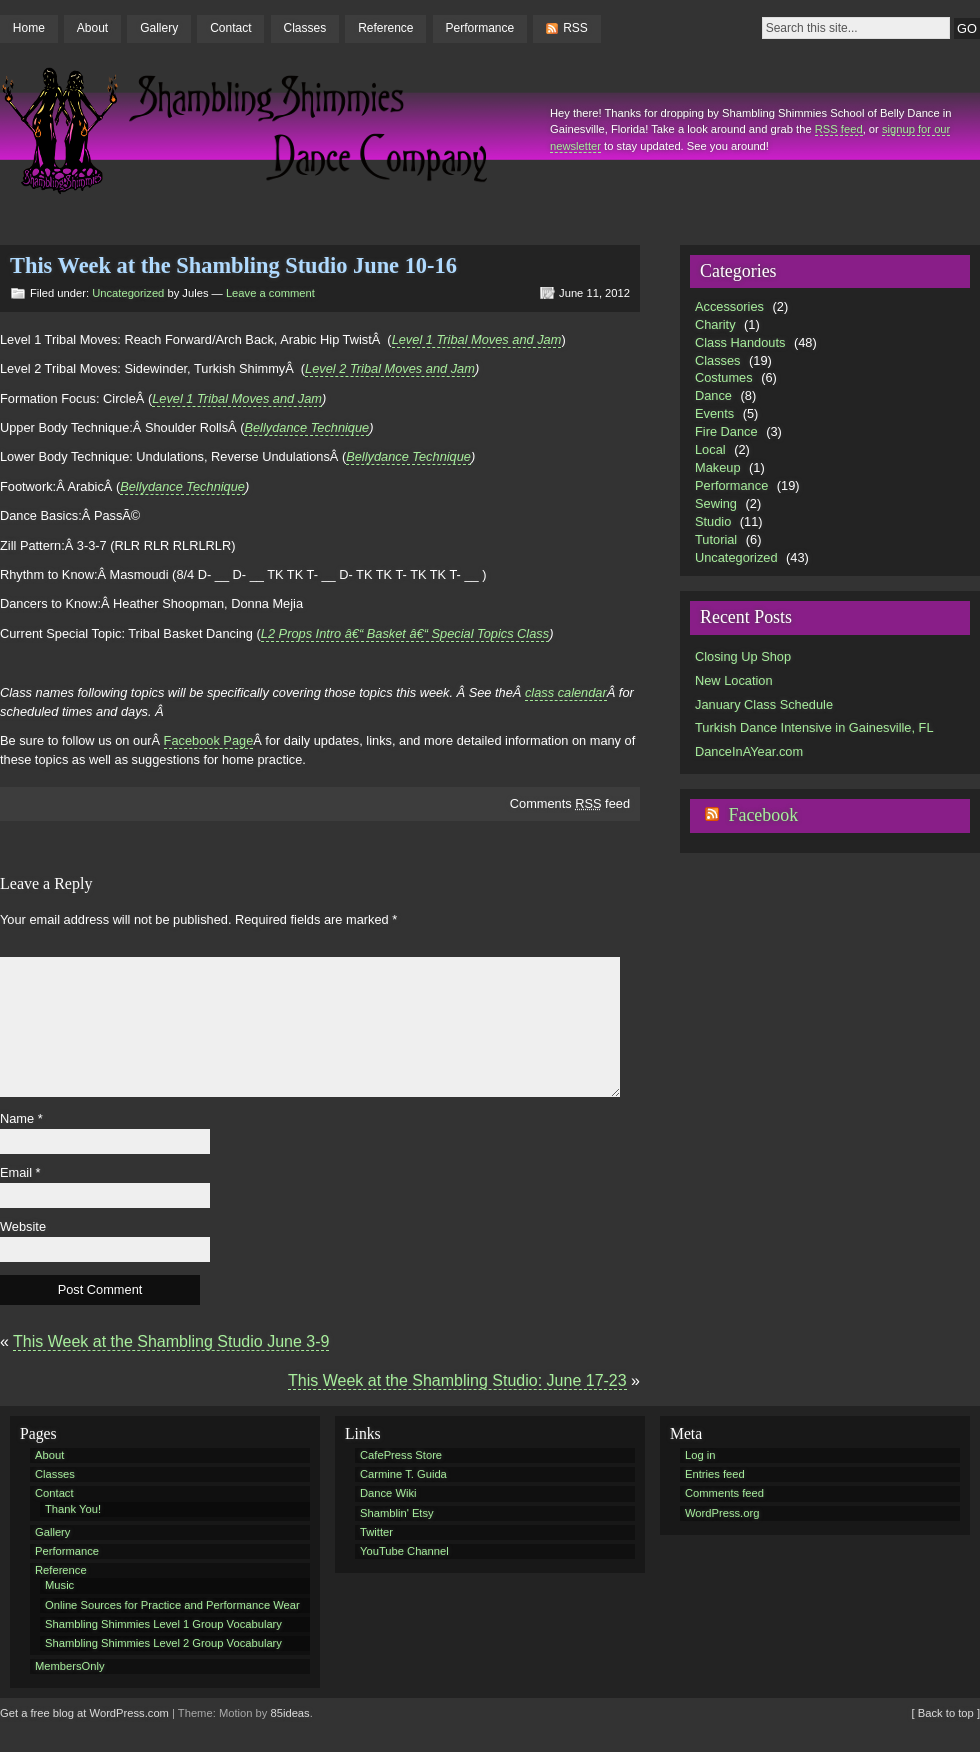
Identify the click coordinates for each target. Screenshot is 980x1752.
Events (714, 413)
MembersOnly (70, 1666)
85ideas (290, 1713)
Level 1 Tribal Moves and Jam (477, 339)
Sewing (716, 503)
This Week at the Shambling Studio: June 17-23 (457, 1380)
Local (710, 449)
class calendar (566, 692)
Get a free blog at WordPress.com (84, 1713)
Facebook (763, 815)
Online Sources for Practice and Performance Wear (172, 1605)
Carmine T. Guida (403, 1474)
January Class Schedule (764, 704)
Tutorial (716, 539)
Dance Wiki (388, 1493)
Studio (713, 521)
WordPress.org (722, 1513)
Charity (715, 324)
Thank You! (73, 1509)
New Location (734, 680)
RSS (575, 28)
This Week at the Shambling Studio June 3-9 (171, 1341)
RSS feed (839, 129)
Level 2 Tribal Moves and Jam (390, 368)
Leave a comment (270, 293)
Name (21, 1118)
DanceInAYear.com (749, 751)
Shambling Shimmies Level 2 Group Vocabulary (163, 1643)
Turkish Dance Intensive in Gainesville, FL (814, 727)
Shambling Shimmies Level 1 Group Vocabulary (163, 1624)
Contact (230, 28)
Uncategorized (128, 293)
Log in (700, 1455)
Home (29, 28)
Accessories (729, 306)
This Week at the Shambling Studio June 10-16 (233, 265)
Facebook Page (209, 740)
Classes (304, 28)
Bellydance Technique (306, 427)
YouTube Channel (404, 1551)
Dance (713, 395)
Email (20, 1172)
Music (59, 1585)
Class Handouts (740, 342)
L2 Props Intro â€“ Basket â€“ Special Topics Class (405, 633)
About (92, 28)
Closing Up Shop (743, 656)
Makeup (718, 467)
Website (23, 1226)
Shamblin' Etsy (397, 1513)
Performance (480, 28)
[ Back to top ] (946, 1713)
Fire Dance (726, 431)
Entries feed (715, 1474)
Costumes (724, 377)
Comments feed (570, 803)
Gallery (159, 28)
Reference (385, 28)
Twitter (376, 1532)
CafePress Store (401, 1455)
